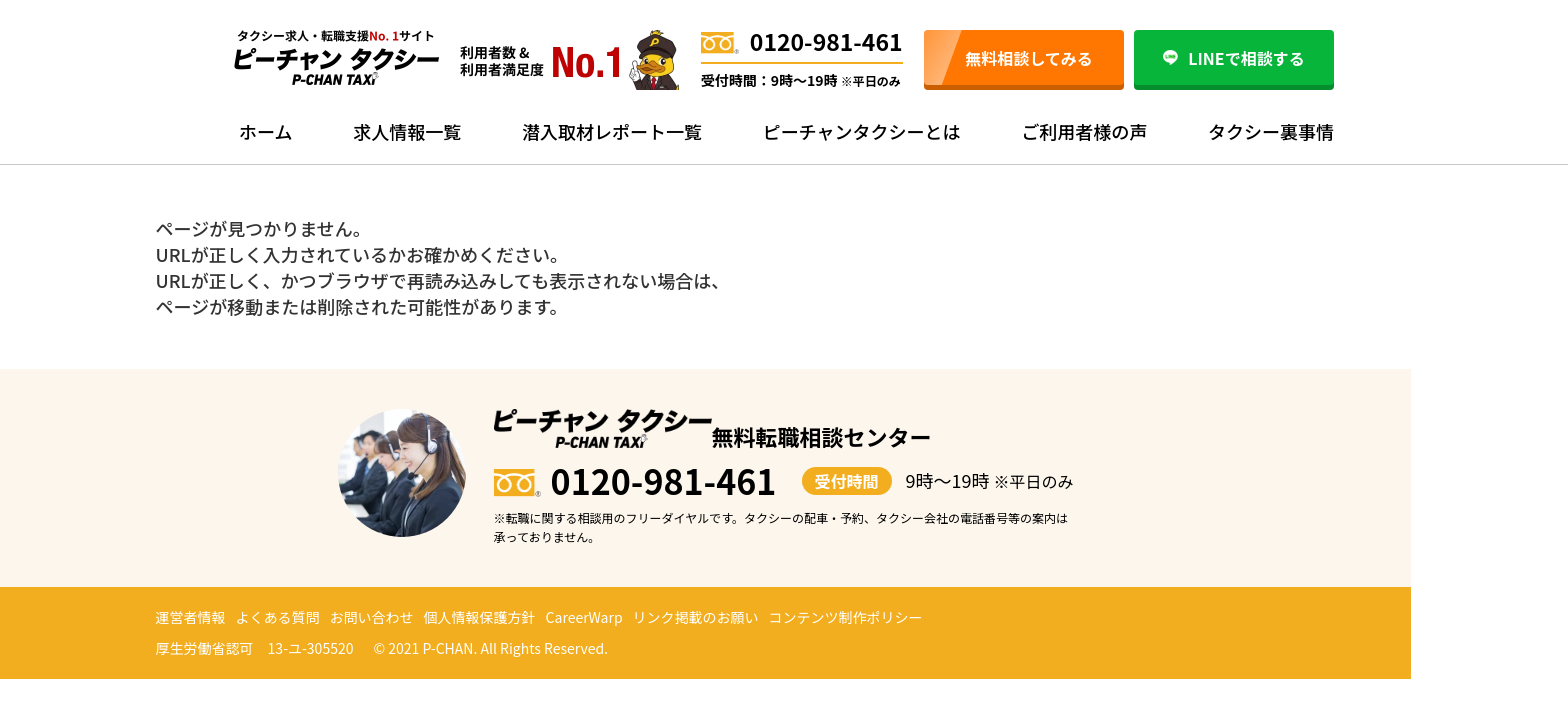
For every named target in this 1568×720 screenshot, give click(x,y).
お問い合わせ (372, 617)
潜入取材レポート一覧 (612, 131)
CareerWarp (584, 617)
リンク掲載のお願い (696, 617)
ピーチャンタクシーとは (862, 131)
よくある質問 (278, 617)
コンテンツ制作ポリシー (846, 617)
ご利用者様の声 (1084, 131)
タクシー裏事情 (1271, 131)
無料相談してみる (1029, 58)
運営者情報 (191, 617)
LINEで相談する (1233, 58)
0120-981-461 (802, 41)
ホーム (265, 131)
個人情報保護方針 (480, 617)
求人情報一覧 (407, 131)
